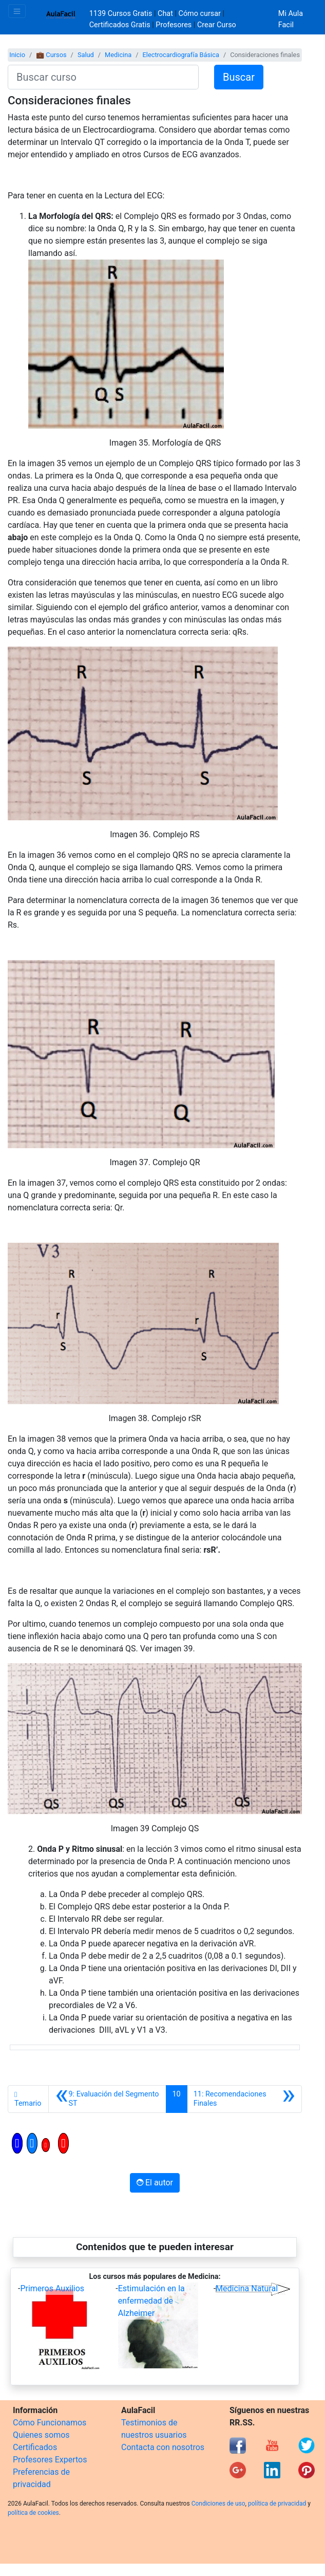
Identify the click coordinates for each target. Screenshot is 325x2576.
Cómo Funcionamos (49, 2422)
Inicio (17, 55)
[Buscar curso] (103, 77)
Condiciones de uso (218, 2503)
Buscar (239, 77)
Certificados (35, 2447)
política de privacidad (277, 2503)
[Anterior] (107, 2099)
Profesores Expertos (50, 2459)
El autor (155, 2182)
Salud (86, 55)
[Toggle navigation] (17, 11)
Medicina (118, 55)
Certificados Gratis (119, 25)
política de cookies (33, 2512)
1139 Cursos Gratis (121, 13)
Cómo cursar (200, 13)
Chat (165, 13)
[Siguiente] (244, 2099)
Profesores (174, 25)
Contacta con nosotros (162, 2447)
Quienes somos (41, 2435)
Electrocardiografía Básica (181, 55)
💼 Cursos (51, 55)
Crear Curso (216, 25)
